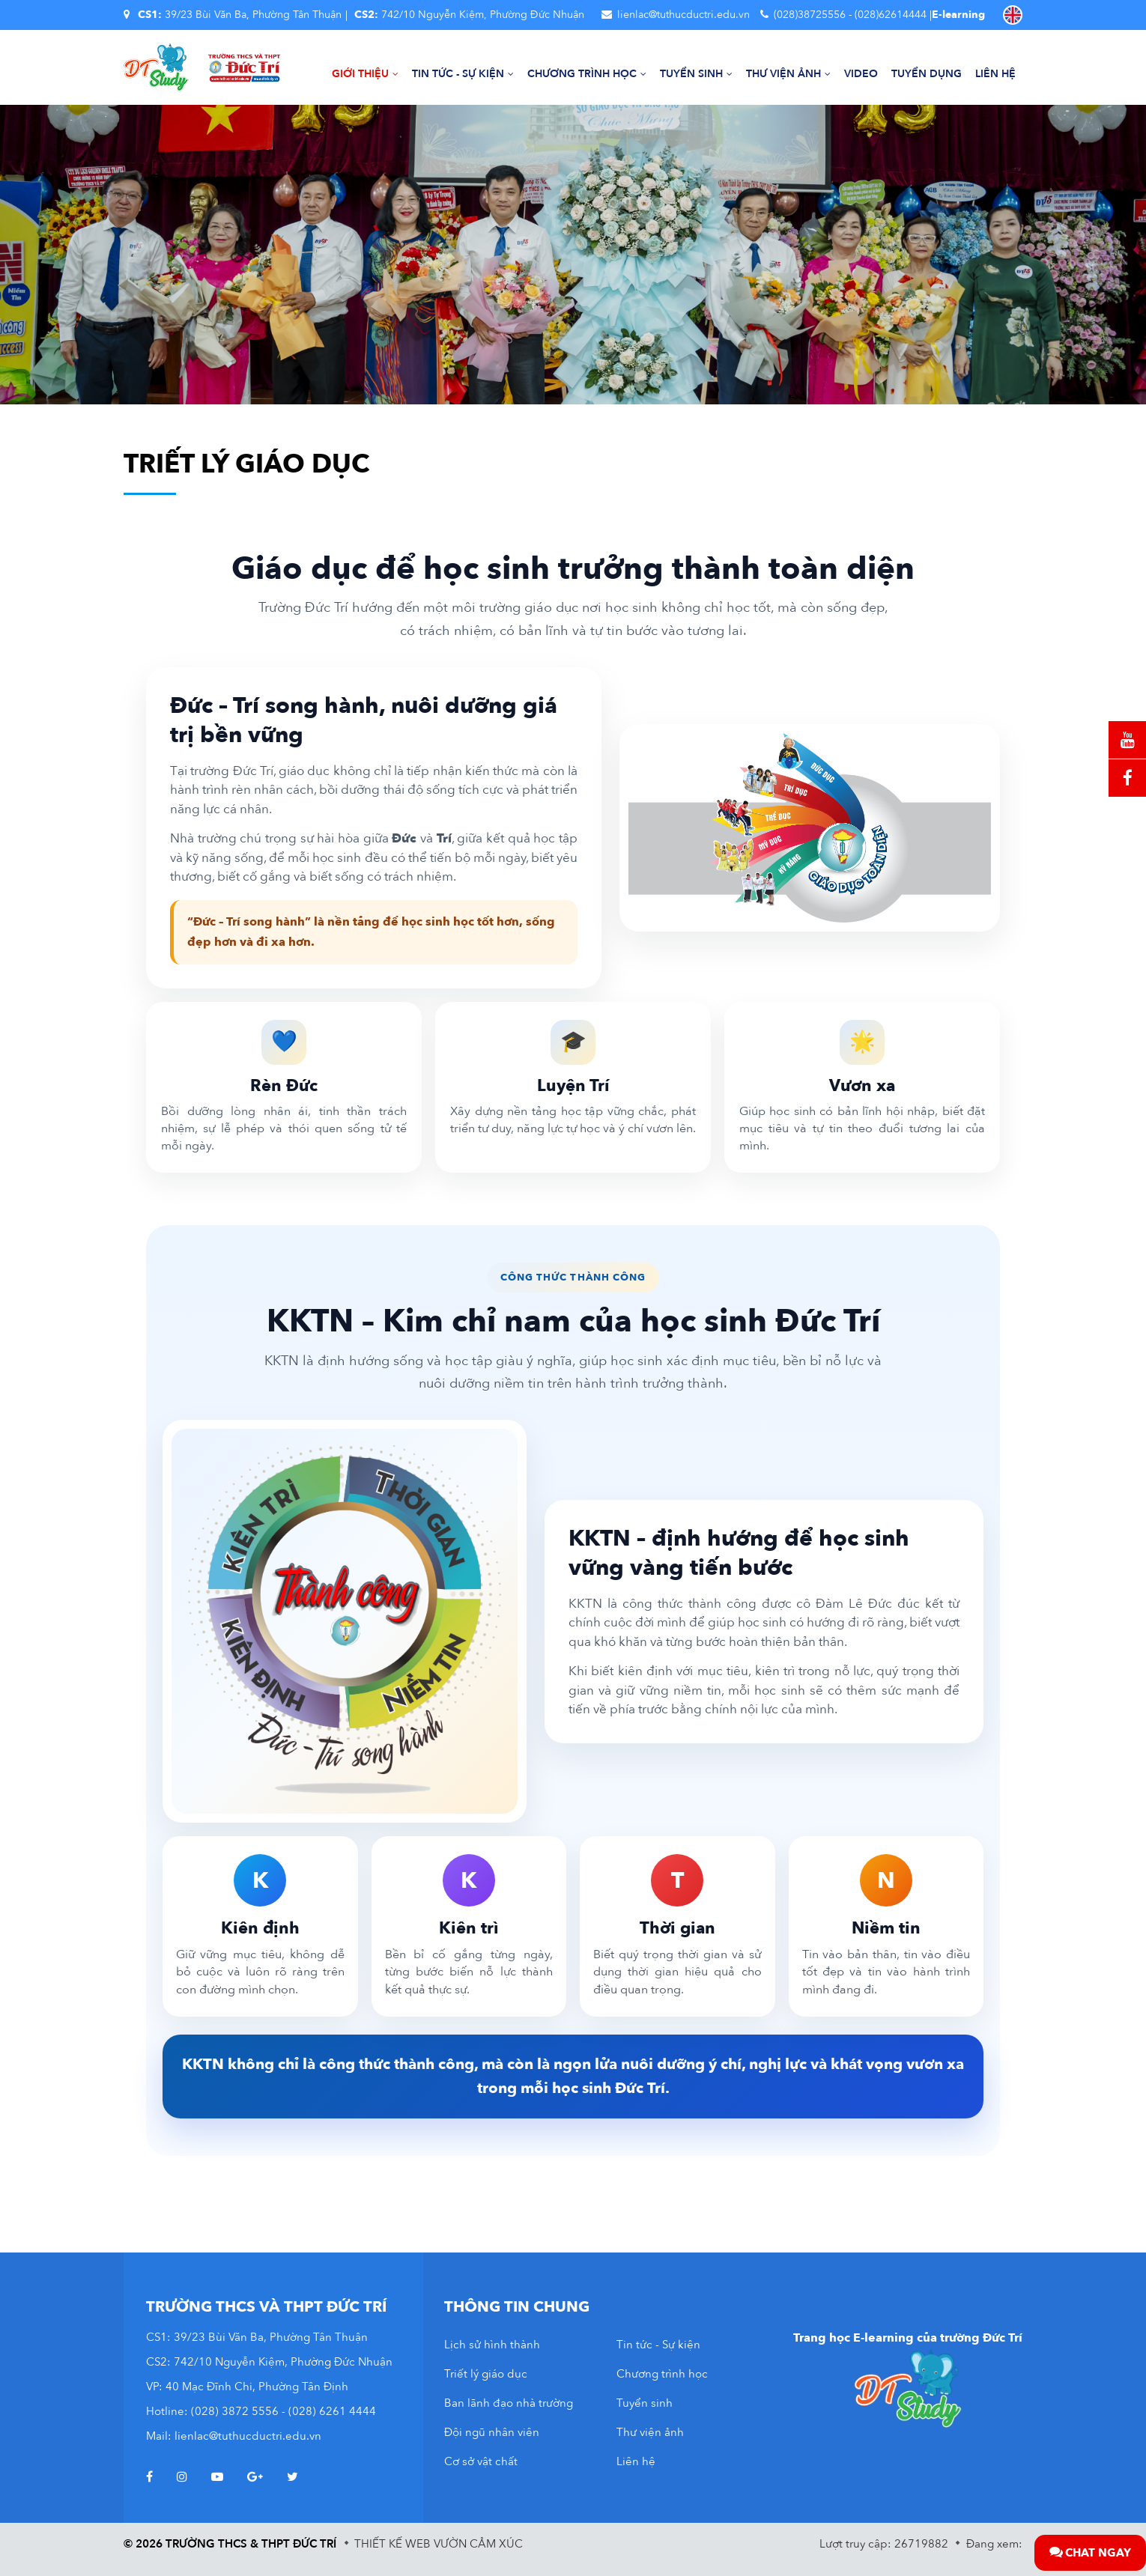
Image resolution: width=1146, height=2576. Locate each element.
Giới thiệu (365, 74)
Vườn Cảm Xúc (478, 2543)
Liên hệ (995, 74)
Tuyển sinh (696, 74)
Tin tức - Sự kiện (463, 74)
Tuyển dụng (926, 74)
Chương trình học (586, 74)
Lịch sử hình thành (492, 2344)
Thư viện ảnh (788, 74)
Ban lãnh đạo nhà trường (508, 2403)
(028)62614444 (891, 14)
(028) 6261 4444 (332, 2411)
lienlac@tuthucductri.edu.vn (683, 14)
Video (861, 74)
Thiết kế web (392, 2543)
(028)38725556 (810, 14)
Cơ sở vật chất (481, 2461)
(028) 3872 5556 (235, 2411)
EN (1012, 15)
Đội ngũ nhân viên (491, 2432)
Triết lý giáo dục (485, 2373)
